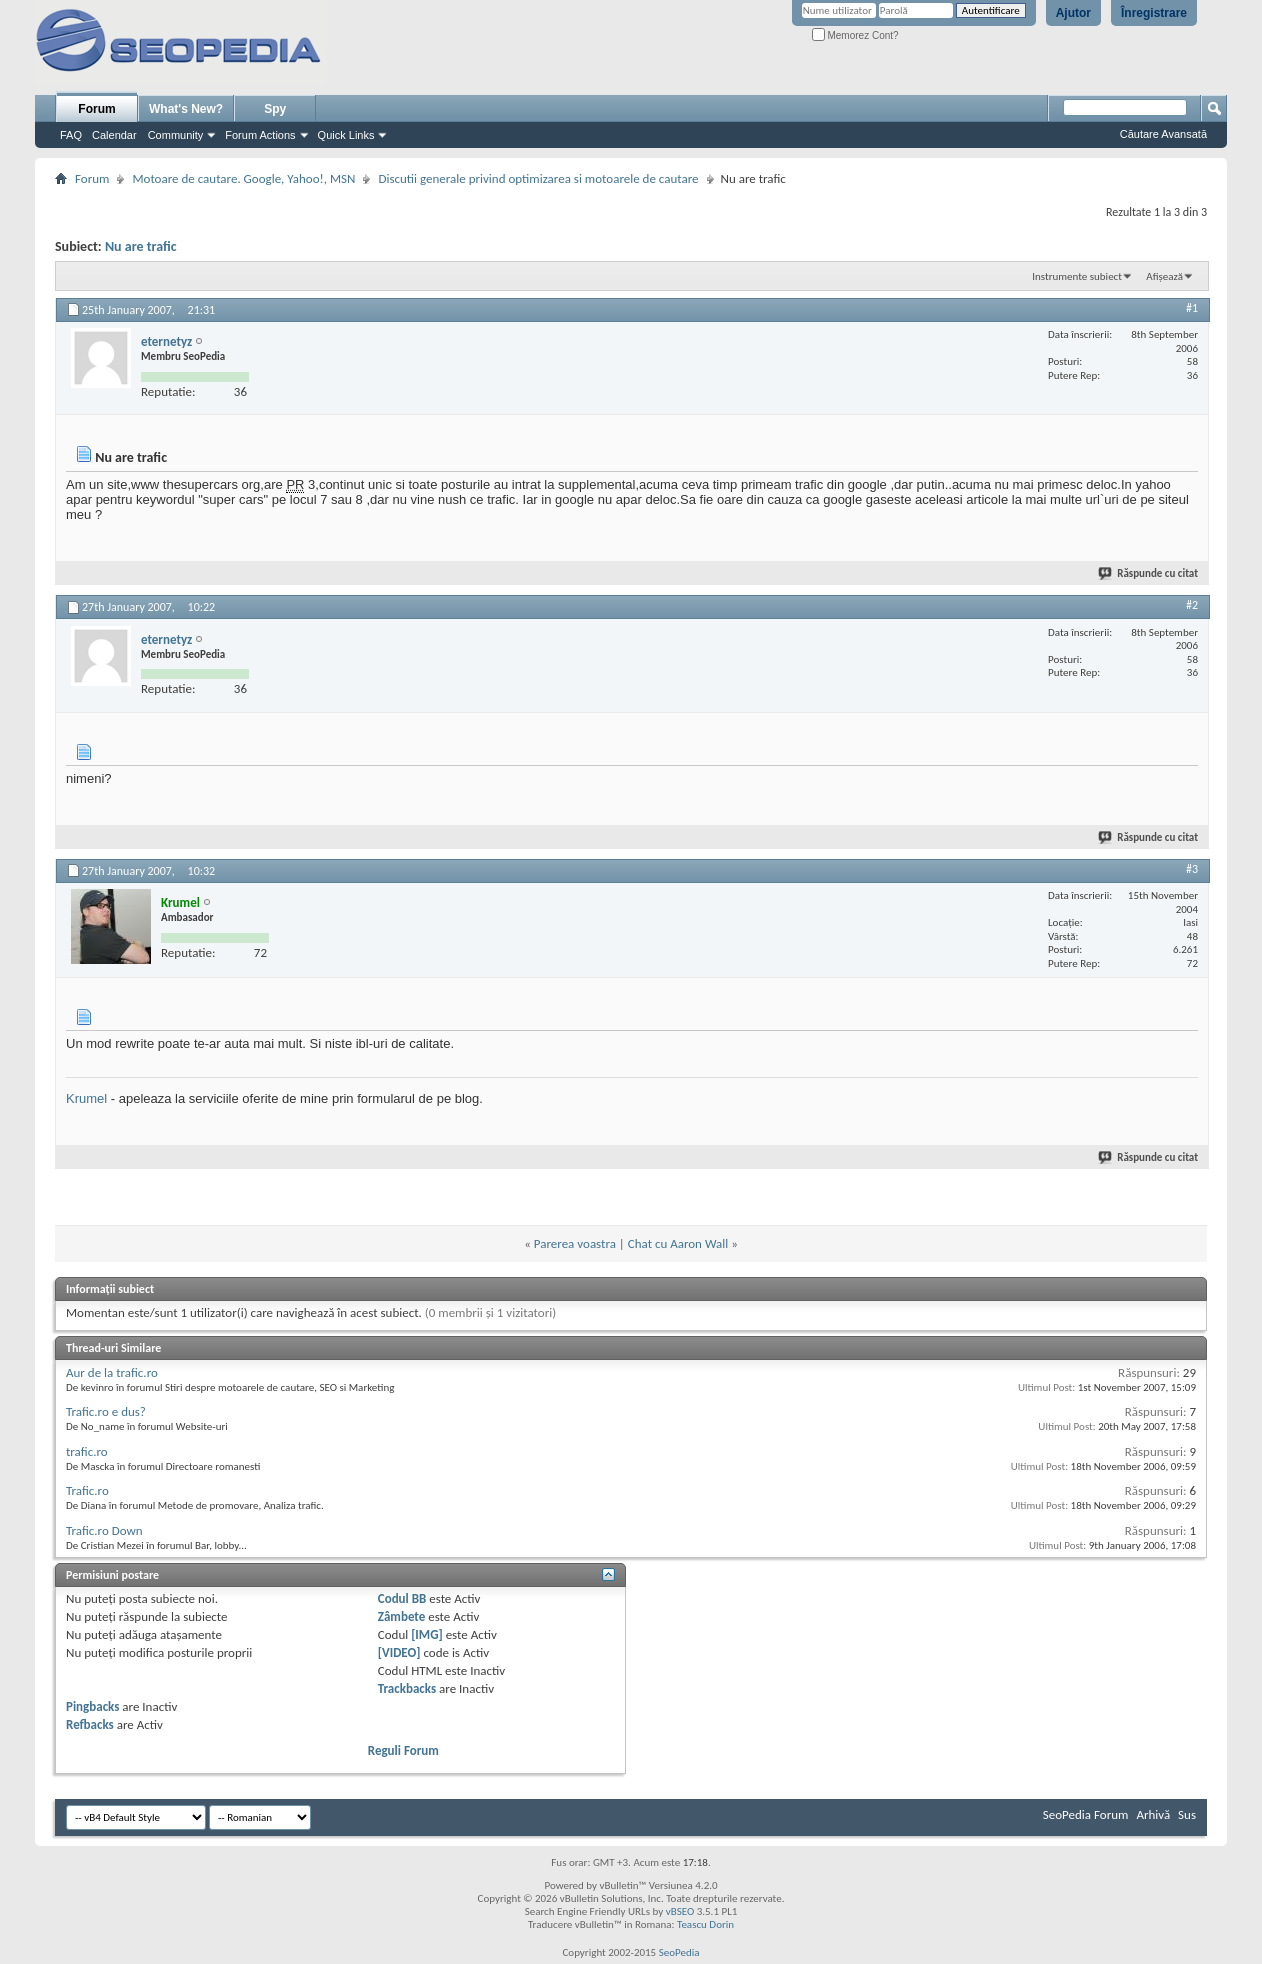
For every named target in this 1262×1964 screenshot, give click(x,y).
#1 (1192, 308)
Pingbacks (92, 1706)
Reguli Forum (403, 1750)
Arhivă (1153, 1814)
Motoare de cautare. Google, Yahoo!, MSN (243, 178)
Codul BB (402, 1598)
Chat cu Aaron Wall (678, 1243)
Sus (1187, 1814)
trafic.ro (87, 1451)
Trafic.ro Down (104, 1530)
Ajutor (1073, 13)
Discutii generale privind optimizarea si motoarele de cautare (538, 178)
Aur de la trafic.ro (112, 1372)
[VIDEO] (399, 1652)
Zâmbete (401, 1616)
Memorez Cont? (855, 35)
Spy (275, 109)
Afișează (1164, 276)
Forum (96, 109)
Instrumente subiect (1077, 276)
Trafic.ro (87, 1490)
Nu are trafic (141, 246)
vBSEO (680, 1911)
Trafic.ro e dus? (106, 1411)
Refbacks (90, 1724)
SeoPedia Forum (1086, 1814)
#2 (1192, 605)
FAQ (71, 135)
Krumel (86, 1098)
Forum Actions (260, 135)
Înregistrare (1154, 13)
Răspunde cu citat (1149, 573)
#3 (1192, 869)
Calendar (114, 135)
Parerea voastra (575, 1243)
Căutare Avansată (1163, 134)
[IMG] (427, 1634)
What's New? (186, 109)
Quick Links (346, 135)
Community (176, 135)
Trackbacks (407, 1688)
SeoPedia (679, 1952)
